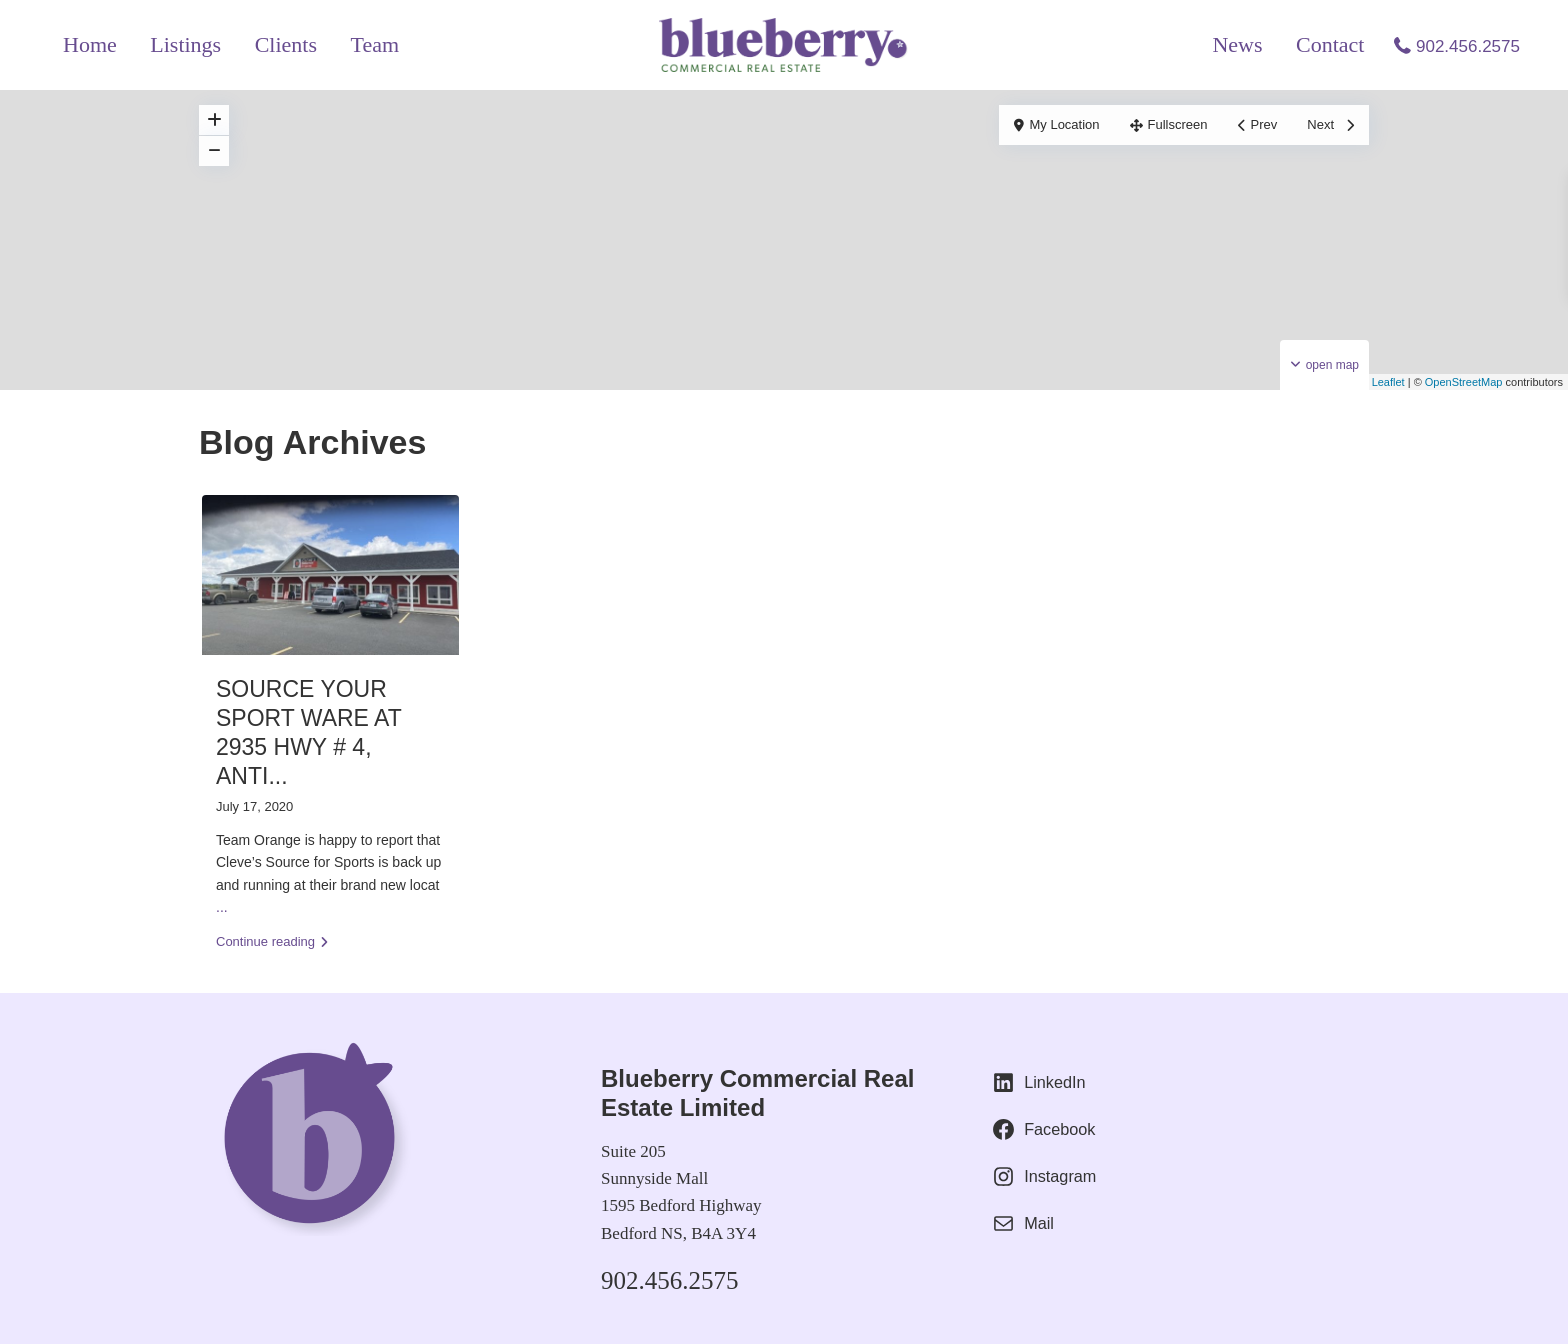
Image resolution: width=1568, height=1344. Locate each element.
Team (375, 44)
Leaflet (1381, 382)
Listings (185, 44)
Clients (286, 44)
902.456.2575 (1468, 46)
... (222, 907)
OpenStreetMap (1464, 382)
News (1237, 44)
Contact (1330, 44)
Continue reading (272, 941)
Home (90, 44)
